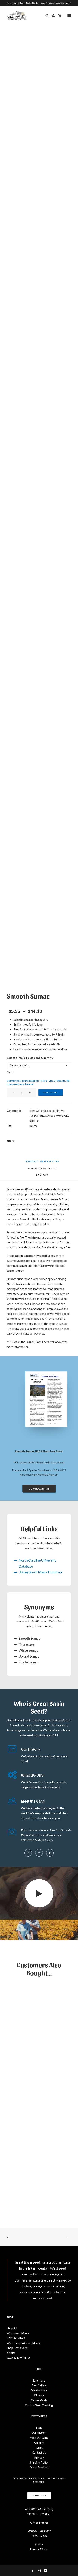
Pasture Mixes (16, 2338)
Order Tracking (39, 2467)
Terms (39, 2447)
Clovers (39, 2395)
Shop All (12, 2328)
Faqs (39, 2427)
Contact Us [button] (39, 2496)
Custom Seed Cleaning (60, 3)
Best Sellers (39, 2385)
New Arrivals (39, 2400)
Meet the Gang (39, 2437)
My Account (33, 3)
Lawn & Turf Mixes (18, 2357)
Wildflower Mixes (18, 2333)
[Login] (52, 15)
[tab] (42, 1169)
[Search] (45, 15)
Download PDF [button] (39, 1488)
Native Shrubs (46, 1115)
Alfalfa (11, 2352)
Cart (44, 3)
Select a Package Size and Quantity (30, 1057)
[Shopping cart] (58, 15)
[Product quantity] (21, 1092)
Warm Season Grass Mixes (23, 2343)
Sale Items (39, 2380)
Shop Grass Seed (17, 2348)
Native (33, 1125)
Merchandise (39, 2390)
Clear (10, 1072)
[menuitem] (33, 3)
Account (39, 2442)
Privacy (39, 2457)
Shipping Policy (39, 2462)
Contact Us (39, 2452)
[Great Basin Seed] (17, 15)
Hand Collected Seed (42, 1110)
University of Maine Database (40, 1572)
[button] (69, 15)
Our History (39, 2432)
